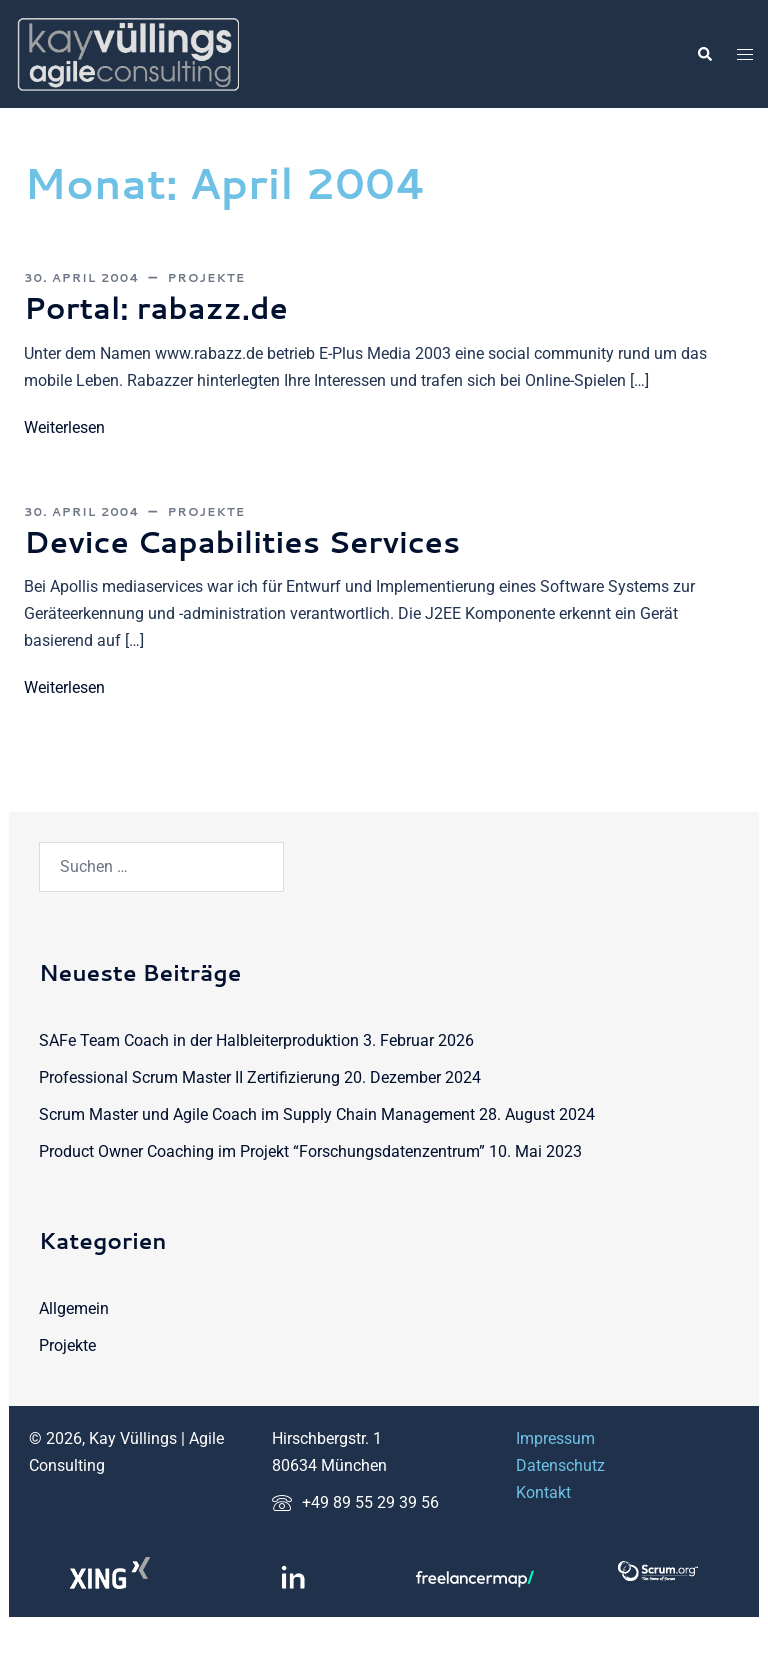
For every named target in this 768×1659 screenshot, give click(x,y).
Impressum (555, 1438)
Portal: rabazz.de (166, 306)
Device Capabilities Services (259, 540)
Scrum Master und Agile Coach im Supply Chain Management (257, 1113)
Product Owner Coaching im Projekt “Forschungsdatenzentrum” (262, 1150)
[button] (704, 54)
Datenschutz (560, 1465)
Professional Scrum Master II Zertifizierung (189, 1076)
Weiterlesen (64, 426)
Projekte (206, 277)
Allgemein (74, 1308)
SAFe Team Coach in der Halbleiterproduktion (199, 1039)
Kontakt (543, 1491)
